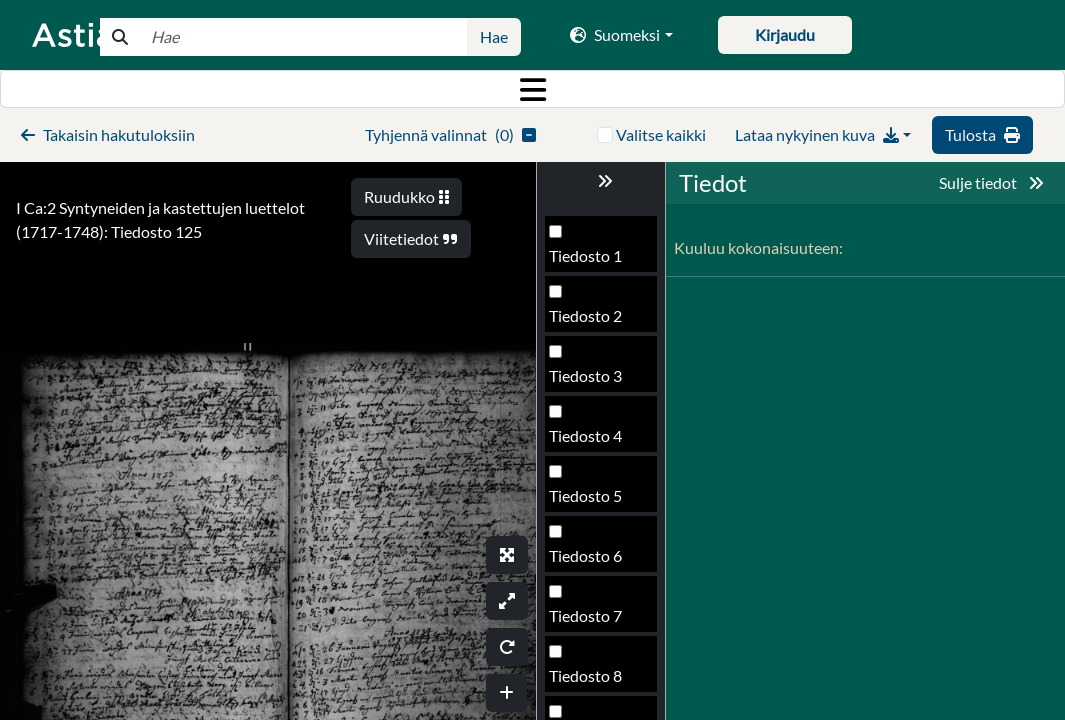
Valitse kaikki (661, 134)
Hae (494, 36)
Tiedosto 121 (594, 261)
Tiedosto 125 (594, 501)
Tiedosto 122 (594, 321)
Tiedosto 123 (594, 381)
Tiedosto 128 (594, 681)
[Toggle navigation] (532, 89)
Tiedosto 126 (594, 561)
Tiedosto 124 (594, 441)
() (450, 134)
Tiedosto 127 (594, 621)
